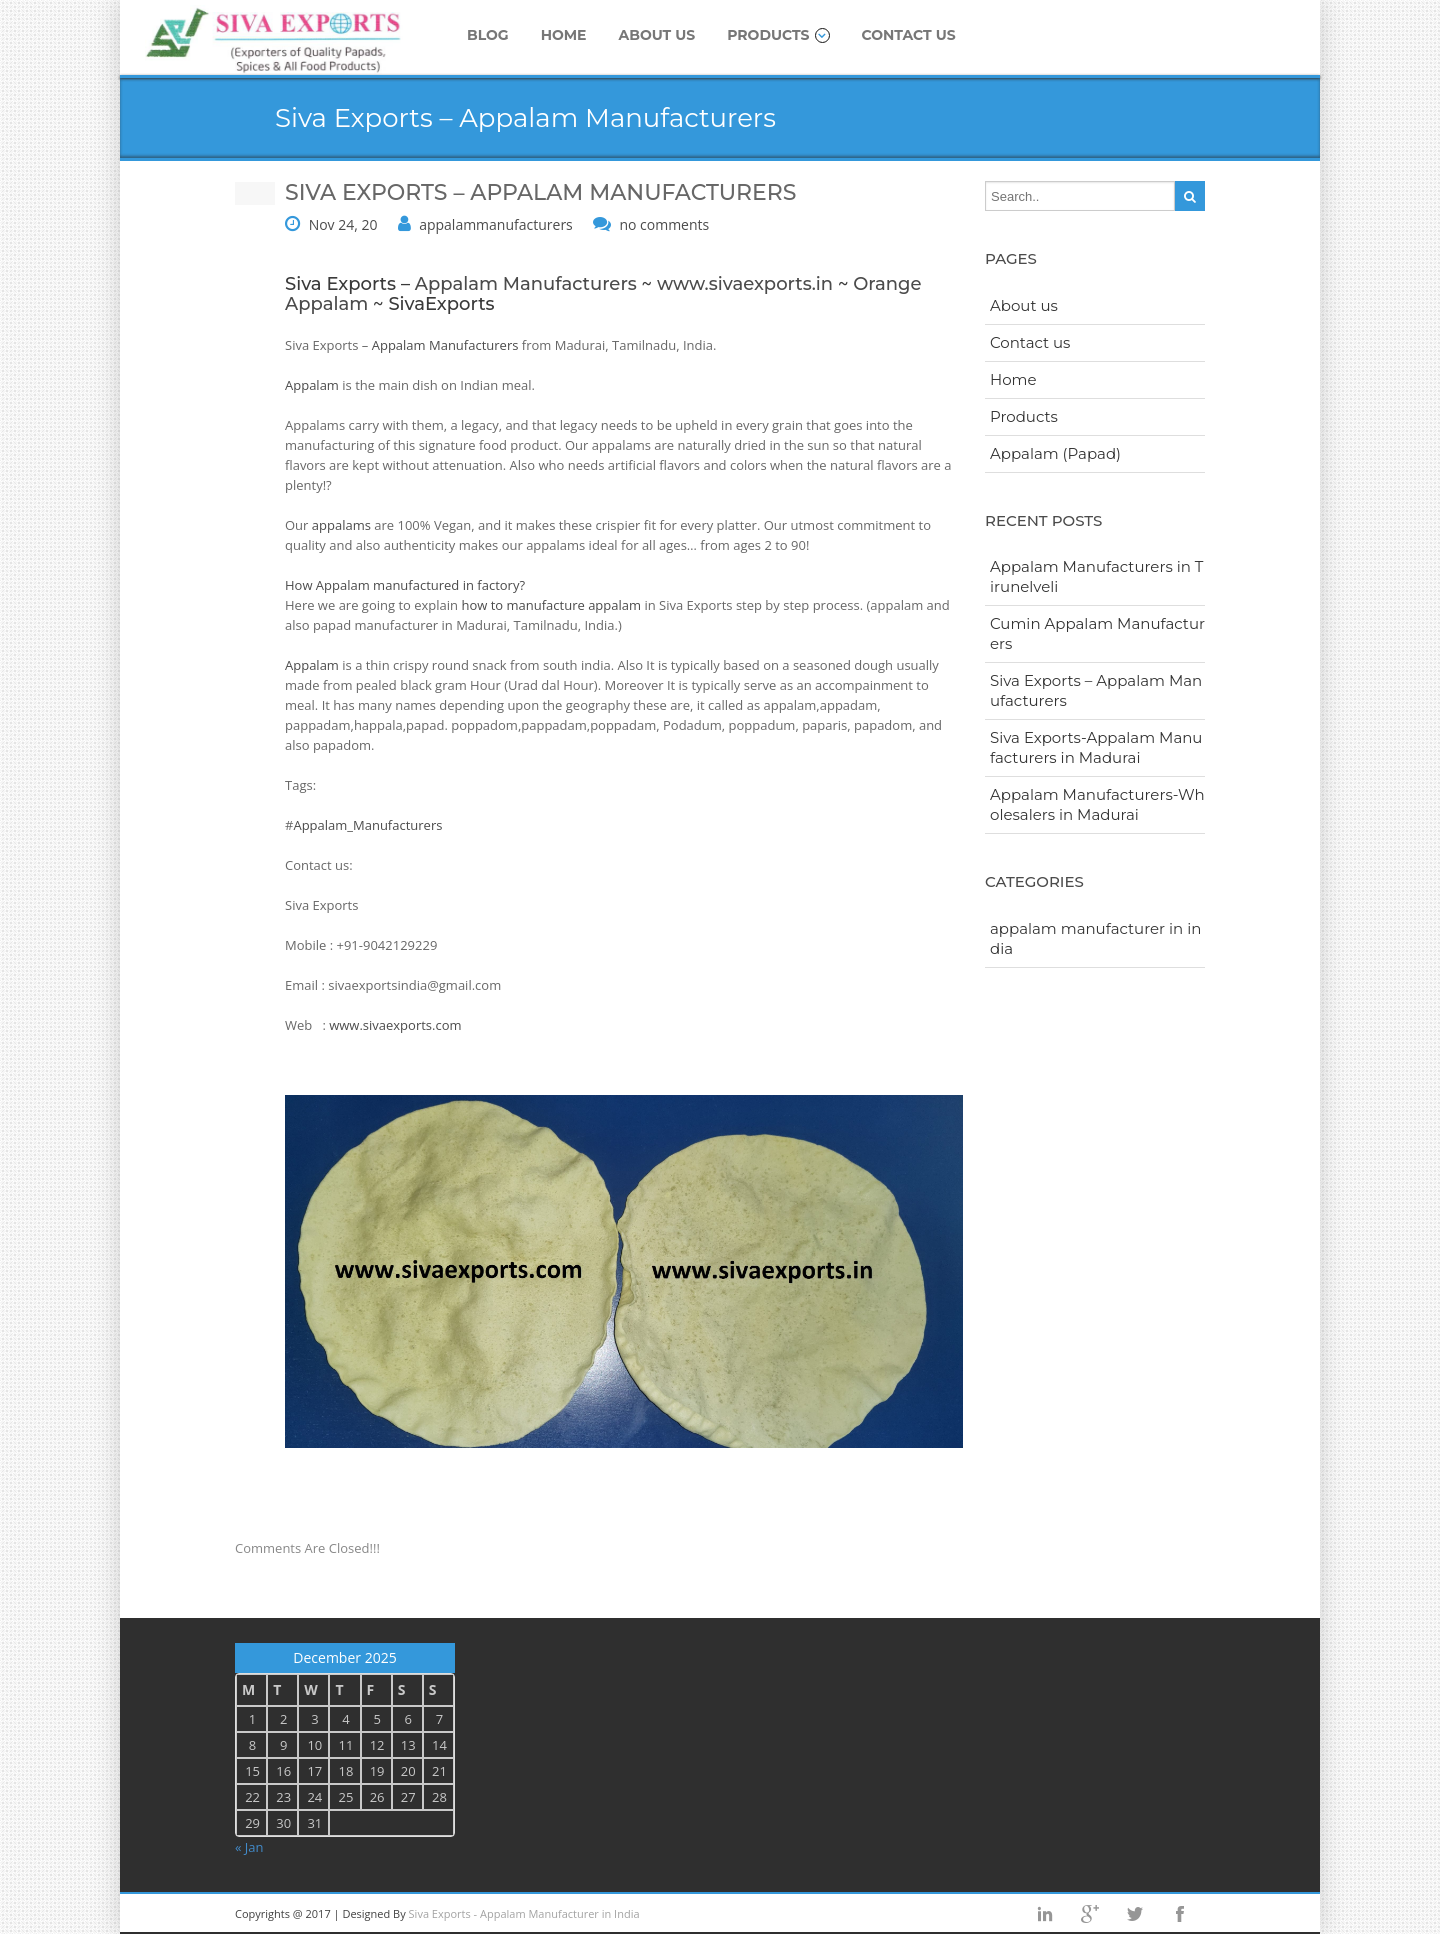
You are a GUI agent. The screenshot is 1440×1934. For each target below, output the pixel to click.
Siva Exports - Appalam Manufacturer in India (524, 1913)
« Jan (249, 1847)
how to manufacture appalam (551, 605)
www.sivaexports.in (745, 284)
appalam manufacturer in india (1095, 938)
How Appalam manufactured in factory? (405, 585)
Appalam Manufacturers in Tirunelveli (1096, 576)
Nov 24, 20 (343, 224)
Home (564, 35)
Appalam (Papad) (1055, 453)
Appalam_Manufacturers (367, 825)
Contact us (909, 35)
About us (657, 35)
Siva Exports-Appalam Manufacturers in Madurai (1096, 747)
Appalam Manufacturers (526, 284)
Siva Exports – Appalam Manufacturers (1096, 690)
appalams (341, 525)
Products (778, 35)
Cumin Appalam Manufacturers (1097, 633)
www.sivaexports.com (395, 1025)
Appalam (312, 385)
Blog (488, 35)
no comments (664, 224)
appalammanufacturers (496, 224)
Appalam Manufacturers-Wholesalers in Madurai (1097, 804)
